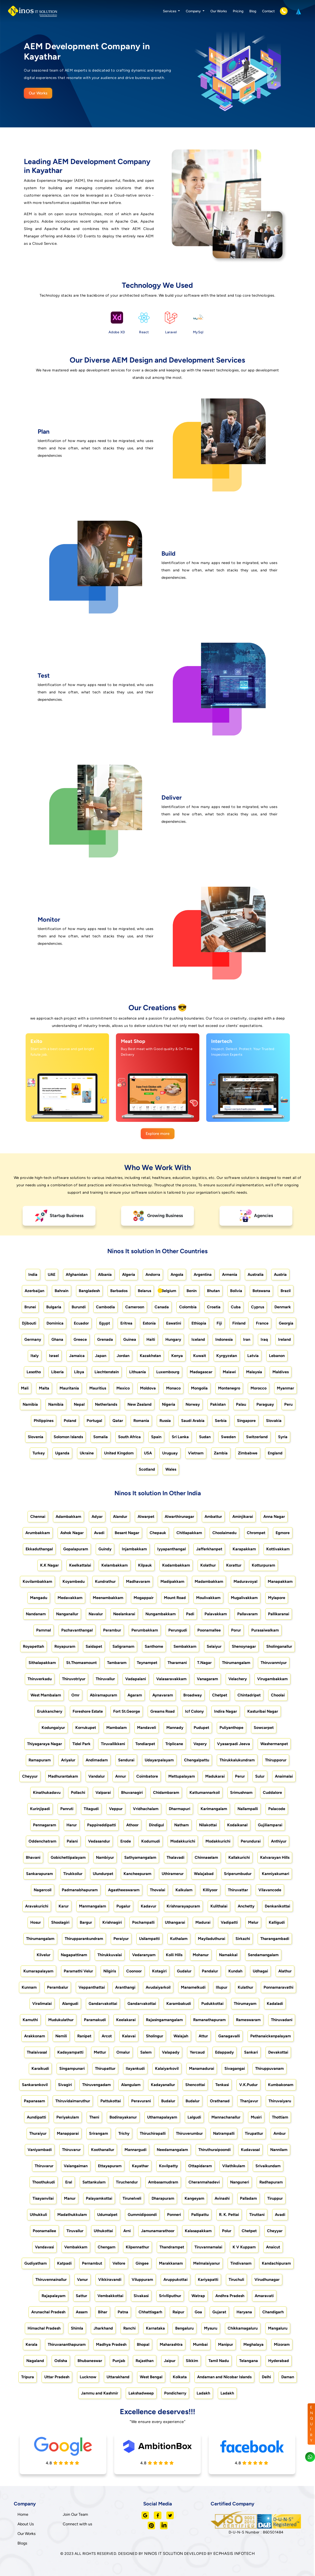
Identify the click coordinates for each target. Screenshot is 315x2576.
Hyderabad (278, 2360)
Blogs (22, 2543)
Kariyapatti (208, 2279)
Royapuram (64, 1646)
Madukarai (215, 1776)
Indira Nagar (225, 1711)
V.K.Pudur (248, 2084)
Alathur (285, 1971)
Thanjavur (249, 2101)
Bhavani (33, 1857)
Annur (120, 1776)
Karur (64, 1906)
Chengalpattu (196, 1760)
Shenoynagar (244, 1646)
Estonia (149, 1323)
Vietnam (196, 1453)
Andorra (152, 1274)
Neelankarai (124, 1614)
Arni (127, 2230)
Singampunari (72, 2068)
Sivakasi (141, 2295)
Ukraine (87, 1453)
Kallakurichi (239, 1857)
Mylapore (276, 1597)
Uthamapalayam (162, 2117)
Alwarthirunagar (179, 1516)
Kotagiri (159, 1971)
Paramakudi (95, 2019)
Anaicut (273, 2247)
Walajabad (204, 1873)
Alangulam (131, 2084)
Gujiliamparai (270, 1825)
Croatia (213, 1307)
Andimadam (97, 1760)
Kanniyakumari (275, 1873)
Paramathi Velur (78, 1971)
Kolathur (208, 1565)
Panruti (66, 1808)
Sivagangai (234, 2068)
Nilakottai (208, 1825)
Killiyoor (210, 1890)
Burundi (79, 1307)
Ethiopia (198, 1323)
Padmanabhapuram (80, 1890)
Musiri (256, 2117)
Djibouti (29, 1323)
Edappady (224, 2052)
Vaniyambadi (40, 2149)
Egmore (283, 1532)
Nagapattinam (74, 1954)
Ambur (279, 2133)
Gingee (142, 2263)
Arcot (107, 2036)
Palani (72, 1841)
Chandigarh (273, 2312)
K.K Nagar (49, 1565)
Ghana (57, 1339)
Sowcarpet (264, 1727)
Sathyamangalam (140, 1857)
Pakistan (218, 1404)
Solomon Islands (68, 1436)
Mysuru (210, 2328)
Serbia (221, 1420)
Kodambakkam (176, 1565)
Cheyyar (275, 2230)
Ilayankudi (135, 2068)
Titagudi (91, 1808)
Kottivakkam (278, 1549)
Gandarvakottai (103, 2003)
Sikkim (192, 2360)
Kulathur (245, 1987)
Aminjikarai (242, 1516)
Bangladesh (89, 1290)
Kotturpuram (263, 1565)
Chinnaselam (206, 1857)
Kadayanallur (163, 2084)
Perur (240, 1776)
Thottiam (280, 2117)
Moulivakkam (208, 1597)
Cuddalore (272, 1792)
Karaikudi (40, 2068)
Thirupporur (275, 1760)
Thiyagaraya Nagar (44, 1743)
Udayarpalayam (159, 1760)
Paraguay (265, 1404)
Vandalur (96, 1776)
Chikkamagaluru (243, 2328)
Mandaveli (146, 1727)
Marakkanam (171, 2263)
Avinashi (222, 2198)
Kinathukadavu (47, 1792)
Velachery (237, 1679)
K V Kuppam (244, 2247)
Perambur (112, 1630)
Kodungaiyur (53, 1727)
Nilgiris (109, 1971)
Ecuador (81, 1323)
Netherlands (106, 1404)
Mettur (100, 2052)
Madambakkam (209, 1581)
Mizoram (282, 2344)
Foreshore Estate (88, 1711)
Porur (236, 1630)
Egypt (104, 1323)
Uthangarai (175, 1922)
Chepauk (158, 1532)
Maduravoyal (245, 1581)
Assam (82, 2312)
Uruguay (170, 1453)
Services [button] (170, 11)
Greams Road (162, 1711)
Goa (198, 2312)
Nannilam (278, 2149)
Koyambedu (74, 1581)
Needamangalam (172, 2149)
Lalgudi (194, 2117)
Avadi (99, 1532)
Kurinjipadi (40, 1808)
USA (148, 1453)
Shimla (77, 2328)
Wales (170, 1469)
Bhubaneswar (90, 2360)
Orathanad (220, 2101)
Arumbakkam (37, 1532)
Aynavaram (162, 1695)
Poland (70, 1420)
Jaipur (169, 2360)
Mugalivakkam (244, 1597)
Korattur (233, 1565)
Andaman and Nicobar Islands (224, 2377)
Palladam (248, 2198)
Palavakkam (216, 1614)
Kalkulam (183, 1890)
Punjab (118, 2360)
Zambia (221, 1453)
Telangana (248, 2360)
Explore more (158, 1133)
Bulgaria (53, 1307)
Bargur (86, 1922)
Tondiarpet (145, 1743)
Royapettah (33, 1646)
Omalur (123, 2052)
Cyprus (257, 1307)
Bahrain (61, 1290)
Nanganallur (67, 1614)
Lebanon (277, 1355)
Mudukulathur (61, 2019)
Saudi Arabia (193, 1420)
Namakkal (228, 1954)
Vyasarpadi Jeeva (233, 1743)
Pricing (238, 11)
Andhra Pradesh (229, 2295)
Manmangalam (92, 1906)
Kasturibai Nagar (262, 1711)
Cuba (236, 1307)
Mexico (123, 1388)
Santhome (154, 1646)
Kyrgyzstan (226, 1355)
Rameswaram (248, 2019)
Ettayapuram (110, 2166)
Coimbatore (147, 1776)
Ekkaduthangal (39, 1549)
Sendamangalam (263, 1954)
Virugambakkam (272, 1679)
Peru (288, 1404)
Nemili (61, 2036)
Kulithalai (218, 1906)
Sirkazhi (243, 1938)
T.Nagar (204, 1662)
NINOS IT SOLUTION (163, 2553)
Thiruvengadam (96, 2084)
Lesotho (34, 1372)
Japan (100, 1355)
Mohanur (201, 1954)
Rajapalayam (53, 2295)
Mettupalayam (181, 1776)
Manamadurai (201, 2068)
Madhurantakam (63, 1776)
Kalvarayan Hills (274, 1857)
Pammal (43, 1630)
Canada (162, 1307)
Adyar (97, 1516)
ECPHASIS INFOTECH (234, 2553)
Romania (141, 1420)
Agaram (134, 1695)
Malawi (229, 1372)
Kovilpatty (168, 2166)
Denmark (282, 1307)
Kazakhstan (150, 1355)
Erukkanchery (49, 1711)
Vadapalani (135, 1679)
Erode (125, 1841)
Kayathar (140, 2166)
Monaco (173, 1388)
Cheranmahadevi (204, 2182)
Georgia (286, 1323)
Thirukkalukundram (237, 1760)
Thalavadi (175, 1857)
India (32, 1274)
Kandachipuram (276, 2263)
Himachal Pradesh (44, 2328)
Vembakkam (75, 2247)
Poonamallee (209, 1630)
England (275, 1453)
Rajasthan (145, 2360)
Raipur (178, 2312)
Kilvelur (43, 1954)
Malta (44, 1388)
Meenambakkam (108, 1597)
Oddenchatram (42, 1841)
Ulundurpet (103, 1873)
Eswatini (173, 1323)
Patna (123, 2312)
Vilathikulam (233, 2166)
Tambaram (116, 1662)
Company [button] (194, 11)
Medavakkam (70, 1597)
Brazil (286, 1290)
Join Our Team (75, 2514)
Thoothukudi (43, 2182)
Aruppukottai (175, 2279)
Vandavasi (44, 2247)
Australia (256, 1274)
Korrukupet (85, 1727)
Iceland (198, 1339)
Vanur (82, 2279)
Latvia (253, 1355)
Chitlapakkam (189, 1532)
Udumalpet (107, 2214)
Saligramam (123, 1646)
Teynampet (147, 1662)
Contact (268, 11)
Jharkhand (103, 2328)
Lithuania (137, 1372)
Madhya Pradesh (111, 2344)
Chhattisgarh (150, 2312)
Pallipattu (200, 2214)
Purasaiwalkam (265, 1630)
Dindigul (156, 1825)
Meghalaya (253, 2344)
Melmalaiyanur (206, 2263)
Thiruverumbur (189, 2133)
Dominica (55, 1323)
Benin (192, 1290)
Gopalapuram (75, 1549)
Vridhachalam (145, 1808)
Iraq (264, 1339)
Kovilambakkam (37, 1581)
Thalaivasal (37, 2052)
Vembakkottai (110, 2295)
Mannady (174, 1727)
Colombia (188, 1307)
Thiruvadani (281, 2019)
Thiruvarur (71, 2149)
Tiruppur (275, 2198)
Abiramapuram (103, 1695)
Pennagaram (44, 1825)
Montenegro (229, 1388)
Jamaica (77, 1355)
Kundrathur (105, 1581)
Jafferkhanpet (209, 1549)
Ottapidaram (200, 2166)
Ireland (284, 1339)
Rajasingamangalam (164, 2019)
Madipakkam (172, 1581)
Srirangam (98, 2133)
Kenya (177, 1355)
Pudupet (201, 1727)
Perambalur (57, 1987)
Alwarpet (146, 1516)
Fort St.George (126, 1711)
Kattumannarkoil (204, 1792)
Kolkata (180, 2377)
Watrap (198, 2295)
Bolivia (236, 1290)
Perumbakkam (144, 1630)
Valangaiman (76, 2166)
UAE (51, 1274)
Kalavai (129, 2036)
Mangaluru (277, 2328)
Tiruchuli (236, 2279)
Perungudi (177, 1630)
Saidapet (94, 1646)
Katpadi (64, 2263)
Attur (203, 2036)
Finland (239, 1323)
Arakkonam (34, 2036)
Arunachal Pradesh (48, 2312)
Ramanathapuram (209, 2019)
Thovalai (157, 1890)
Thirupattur (105, 2068)
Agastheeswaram (124, 1890)
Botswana (261, 1290)
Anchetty (246, 1906)
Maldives (280, 1372)
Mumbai (200, 2344)
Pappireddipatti (101, 1825)
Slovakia (274, 1420)
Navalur (96, 1614)
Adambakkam (68, 1516)
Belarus (144, 1290)
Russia (165, 1420)
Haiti (150, 1339)
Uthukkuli (38, 2214)
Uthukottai (103, 2230)
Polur (226, 2230)
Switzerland (257, 1436)
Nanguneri (239, 2182)
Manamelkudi (193, 1987)
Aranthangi (125, 1987)
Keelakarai (126, 2019)
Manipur (225, 2344)
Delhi (266, 2377)
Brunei (30, 1307)
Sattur (81, 2295)
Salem (146, 2052)
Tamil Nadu (218, 2360)
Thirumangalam (236, 1662)
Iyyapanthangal (171, 1549)
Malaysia (254, 1372)
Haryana (244, 2312)
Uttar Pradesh (56, 2377)
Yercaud (197, 2052)
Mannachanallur (225, 2117)
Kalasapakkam (198, 2230)
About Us (25, 2524)
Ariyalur (68, 1760)
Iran (246, 1339)
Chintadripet (249, 1695)
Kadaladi (275, 2003)
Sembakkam (184, 1646)
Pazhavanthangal (77, 1630)
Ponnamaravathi (278, 1987)
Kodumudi (150, 1841)
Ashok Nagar (72, 1532)
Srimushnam (241, 1792)
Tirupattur (254, 2133)
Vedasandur (99, 1841)
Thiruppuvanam (269, 2068)
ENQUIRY (311, 2424)
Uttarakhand (118, 2377)
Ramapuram (40, 1760)
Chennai (37, 1516)
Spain (156, 1436)
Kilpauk (145, 1565)
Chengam (106, 2247)
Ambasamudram (163, 2182)
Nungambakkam (160, 1614)
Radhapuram (271, 2182)
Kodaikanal (237, 1825)
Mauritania (69, 1388)
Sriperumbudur (238, 1873)
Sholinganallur (279, 1646)
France (262, 1323)
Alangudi (70, 2003)
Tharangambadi (274, 1938)
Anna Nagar (274, 1516)
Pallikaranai (278, 1614)
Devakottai (278, 2052)
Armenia (229, 1274)
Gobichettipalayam (68, 1857)
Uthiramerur (173, 1873)
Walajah (180, 2036)
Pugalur (123, 1906)
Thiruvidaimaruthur (72, 2101)
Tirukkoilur (72, 1873)
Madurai (202, 1922)
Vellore (118, 2263)
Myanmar (285, 1388)
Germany (32, 1339)
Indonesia (224, 1339)
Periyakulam (67, 2117)
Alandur (120, 1516)
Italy (35, 1355)
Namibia (30, 1404)
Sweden (228, 1436)
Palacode (276, 1808)
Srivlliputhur (170, 2295)
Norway (193, 1404)
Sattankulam (94, 2182)
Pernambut (92, 2263)
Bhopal (143, 2344)
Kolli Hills (174, 1954)
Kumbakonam (280, 2084)
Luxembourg (167, 1372)
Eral (68, 2182)
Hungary (173, 1339)
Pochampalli (143, 1922)
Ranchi (129, 2328)
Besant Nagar (127, 1532)
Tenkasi (222, 2084)
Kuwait (199, 1355)
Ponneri (174, 2214)
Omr (75, 1695)
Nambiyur (105, 1857)
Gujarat (219, 2312)
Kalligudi (277, 1922)
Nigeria (168, 1404)
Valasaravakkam (171, 1679)
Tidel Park (81, 1743)
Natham (181, 1825)
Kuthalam (179, 1938)
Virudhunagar (267, 2279)
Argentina (203, 1274)
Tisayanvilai (43, 2198)
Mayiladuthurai (211, 1938)
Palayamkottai (99, 2198)
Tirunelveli (132, 2198)
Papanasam (34, 2101)
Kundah (235, 1971)
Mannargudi (135, 2149)
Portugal (94, 1420)
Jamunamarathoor (157, 2230)
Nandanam (36, 1614)
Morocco (259, 1388)
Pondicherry (175, 2393)
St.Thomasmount (81, 1662)
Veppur (116, 1808)
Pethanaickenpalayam (270, 2036)
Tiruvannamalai (208, 2247)
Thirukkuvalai (109, 1954)
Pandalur (210, 1971)
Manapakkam (280, 1581)
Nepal (79, 1404)
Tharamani (177, 1662)
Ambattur (213, 1516)
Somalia (100, 1436)
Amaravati (264, 2295)
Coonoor (134, 1971)
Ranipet (84, 2036)
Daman (287, 2377)
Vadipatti (229, 1922)
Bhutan (213, 1290)
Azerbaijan (34, 1290)
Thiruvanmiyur (274, 1662)
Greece (80, 1339)
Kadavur (148, 1906)
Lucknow (88, 2377)
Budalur (168, 2101)
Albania (105, 1274)
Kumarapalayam (38, 1971)
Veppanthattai (92, 1987)
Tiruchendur (127, 2182)
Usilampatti (149, 1938)
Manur (70, 2198)
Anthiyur (278, 1841)
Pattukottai (110, 2101)
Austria (280, 1274)
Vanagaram (207, 1679)
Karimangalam (214, 1808)
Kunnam (29, 1987)
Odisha (60, 2360)
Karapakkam (244, 1549)
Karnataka (155, 2328)
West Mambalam (46, 1695)
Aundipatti (36, 2117)
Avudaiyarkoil (158, 1987)
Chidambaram (166, 1792)
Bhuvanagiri (132, 1792)
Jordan (123, 1355)
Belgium (168, 1290)
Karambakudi (178, 2003)
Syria (282, 1436)
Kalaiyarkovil (167, 2068)
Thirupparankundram (84, 1938)
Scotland (147, 1469)
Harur (71, 1825)
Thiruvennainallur (51, 2279)
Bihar (102, 2312)
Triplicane (174, 1743)
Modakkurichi (182, 1841)
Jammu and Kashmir (99, 2393)
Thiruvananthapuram (67, 2344)
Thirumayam (245, 2003)
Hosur (35, 1922)
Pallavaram (247, 1614)
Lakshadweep (141, 2393)
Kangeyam (194, 2198)
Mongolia (199, 1388)
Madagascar (201, 1372)
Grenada (105, 1339)
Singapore (246, 1420)
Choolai (278, 1695)
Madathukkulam (72, 2214)
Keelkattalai (80, 1565)
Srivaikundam (268, 2166)
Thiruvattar (238, 1890)
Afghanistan (77, 1274)
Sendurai (126, 1760)
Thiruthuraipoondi (214, 2149)
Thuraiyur (38, 2133)
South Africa (129, 1436)
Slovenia (35, 1436)
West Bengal (151, 2377)
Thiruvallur (105, 1679)
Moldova (148, 1388)
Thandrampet (171, 2247)
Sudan (205, 1436)
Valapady (170, 2052)
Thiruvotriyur (73, 1679)
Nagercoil (42, 1890)
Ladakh (203, 2393)
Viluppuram (142, 2279)
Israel (54, 1355)
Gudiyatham (35, 2263)
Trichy (123, 2133)
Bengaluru (184, 2328)
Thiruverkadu (40, 1679)
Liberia (57, 1372)
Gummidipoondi (142, 2214)
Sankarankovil (35, 2084)
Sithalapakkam (42, 1662)
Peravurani (141, 2101)
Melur (253, 1922)
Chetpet (219, 1695)
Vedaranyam (144, 1954)
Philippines (43, 1420)
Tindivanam (241, 2263)
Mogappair (144, 1597)
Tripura (27, 2377)
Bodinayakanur (123, 2117)
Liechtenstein (106, 1372)
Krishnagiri (112, 1922)
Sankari (251, 2052)
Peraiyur (121, 1938)
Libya (79, 1372)
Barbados (118, 1290)
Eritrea (126, 1323)
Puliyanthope (231, 1727)
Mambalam (116, 1727)
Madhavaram (138, 1581)
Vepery (200, 1743)
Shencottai (195, 2084)
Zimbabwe (247, 1453)
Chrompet (256, 1532)
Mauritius (97, 1388)
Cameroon (134, 1307)
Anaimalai (284, 1776)
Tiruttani (257, 2214)
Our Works (218, 11)
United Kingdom (119, 1453)
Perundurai (251, 1841)
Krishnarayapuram (183, 1906)
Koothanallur (102, 2149)
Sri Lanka (180, 1436)
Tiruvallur (74, 2230)
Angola (177, 1274)
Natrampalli (224, 2133)
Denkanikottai (277, 1906)
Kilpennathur (137, 2247)
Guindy (104, 1549)
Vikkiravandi (109, 2279)
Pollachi (78, 1792)
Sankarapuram (39, 1873)
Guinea (129, 1339)
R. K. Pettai (229, 2214)
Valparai (103, 1792)
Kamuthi (30, 2019)
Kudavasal (250, 2149)
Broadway (192, 1695)
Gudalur (184, 1971)
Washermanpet (274, 1743)
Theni (94, 2117)
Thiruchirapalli (153, 2133)
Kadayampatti (70, 2052)
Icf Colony (194, 1711)
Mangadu (38, 1597)
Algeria (128, 1274)
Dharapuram (163, 2198)
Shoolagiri (60, 1922)
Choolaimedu (224, 1532)
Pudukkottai (212, 2003)
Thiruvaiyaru (279, 2101)
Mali (25, 1388)
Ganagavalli (229, 2036)
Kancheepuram (137, 1873)
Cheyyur (30, 1776)
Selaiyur (214, 1646)
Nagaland (35, 2360)
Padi (190, 1614)
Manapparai (68, 2133)
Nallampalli (247, 1808)
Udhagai (260, 1971)
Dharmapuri (179, 1808)
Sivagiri (65, 2084)
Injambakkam (134, 1549)
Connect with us (77, 2524)
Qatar (117, 1420)
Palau (241, 1404)
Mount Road (175, 1597)
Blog (252, 11)
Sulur (260, 1776)
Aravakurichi (36, 1906)
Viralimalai (42, 2003)
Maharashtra (171, 2344)
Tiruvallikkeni (113, 1743)
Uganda (62, 1453)
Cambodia (105, 1307)
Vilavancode (269, 1890)
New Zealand (139, 1404)
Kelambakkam (114, 1565)
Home (22, 2514)
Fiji (219, 1323)
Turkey (38, 1453)
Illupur (221, 1987)
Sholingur (154, 2036)
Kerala (31, 2344)
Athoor (132, 1825)
